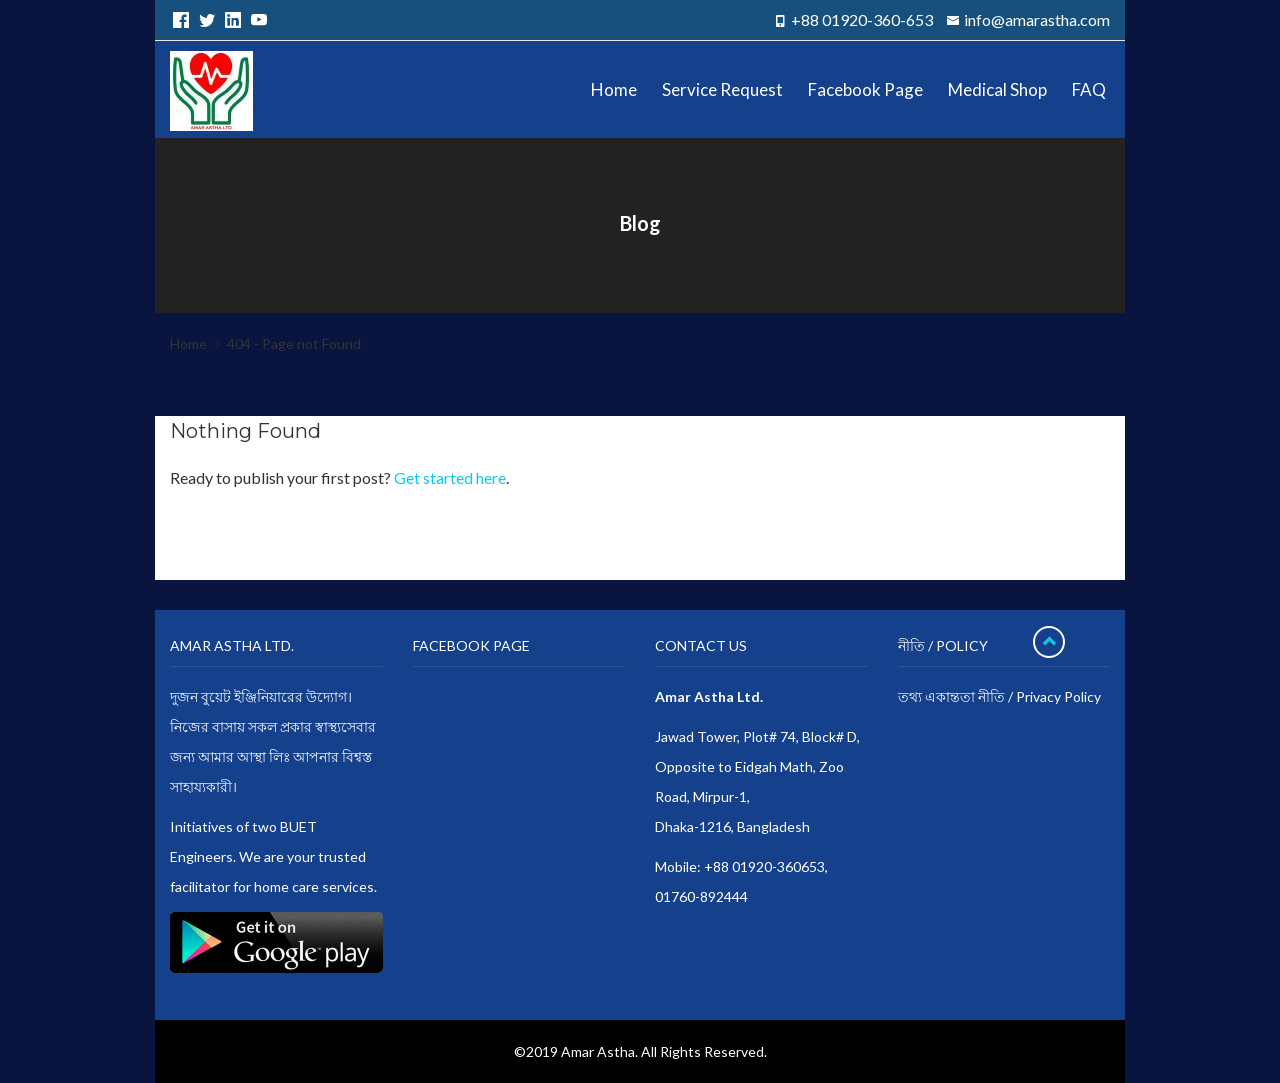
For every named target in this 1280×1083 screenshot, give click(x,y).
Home (188, 343)
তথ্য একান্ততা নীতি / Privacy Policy (999, 696)
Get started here (450, 477)
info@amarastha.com (1037, 19)
